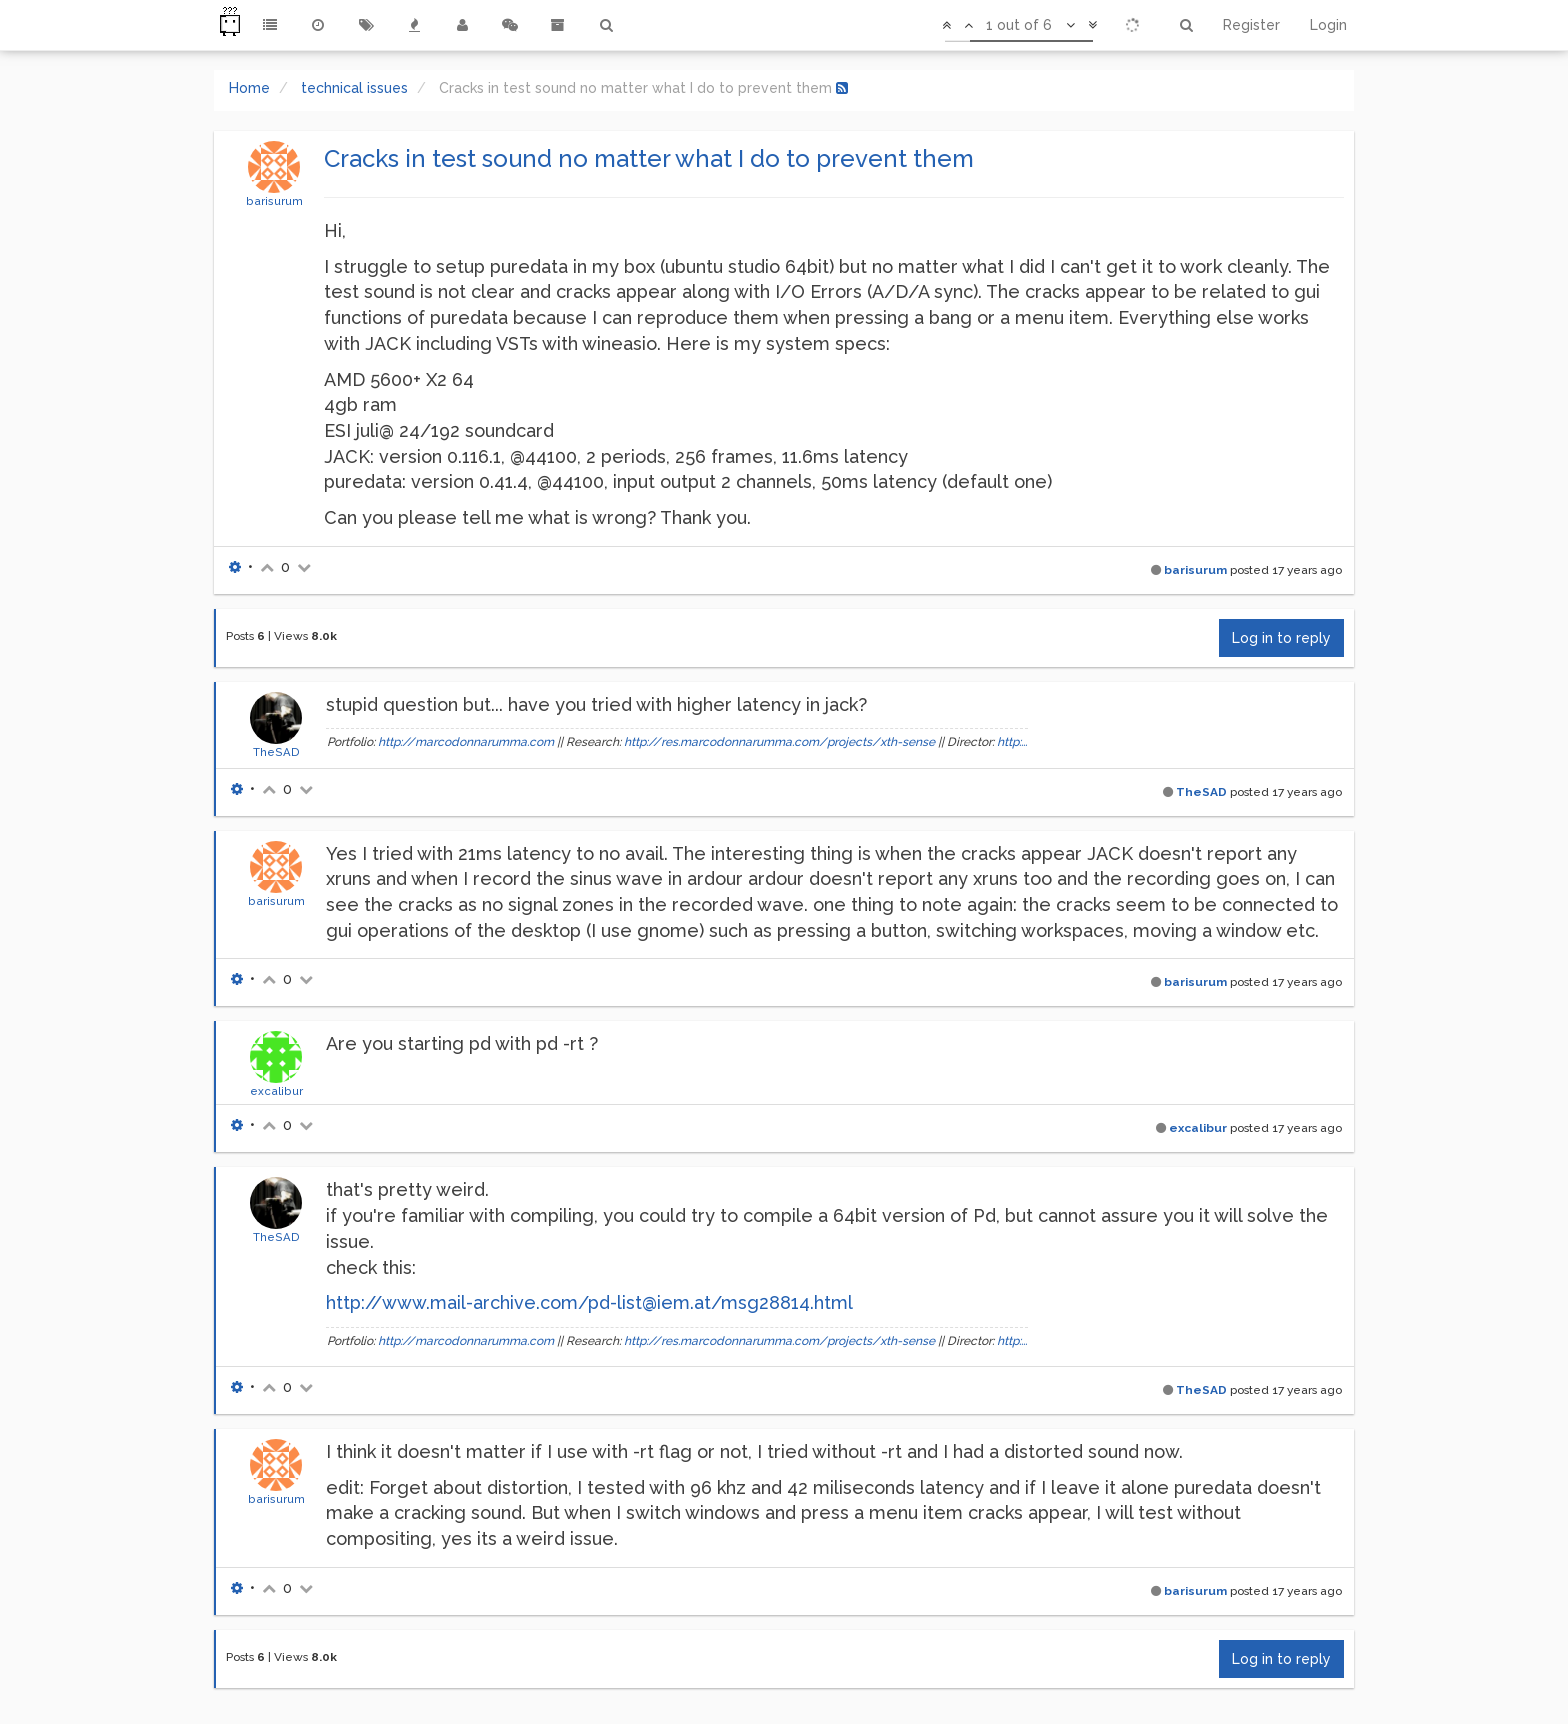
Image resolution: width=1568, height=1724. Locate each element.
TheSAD (276, 752)
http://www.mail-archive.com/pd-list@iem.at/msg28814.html (589, 1302)
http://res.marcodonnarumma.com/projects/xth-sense (779, 742)
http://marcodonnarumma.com (466, 742)
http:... (1012, 742)
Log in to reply (1281, 638)
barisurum (274, 201)
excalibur (276, 1091)
